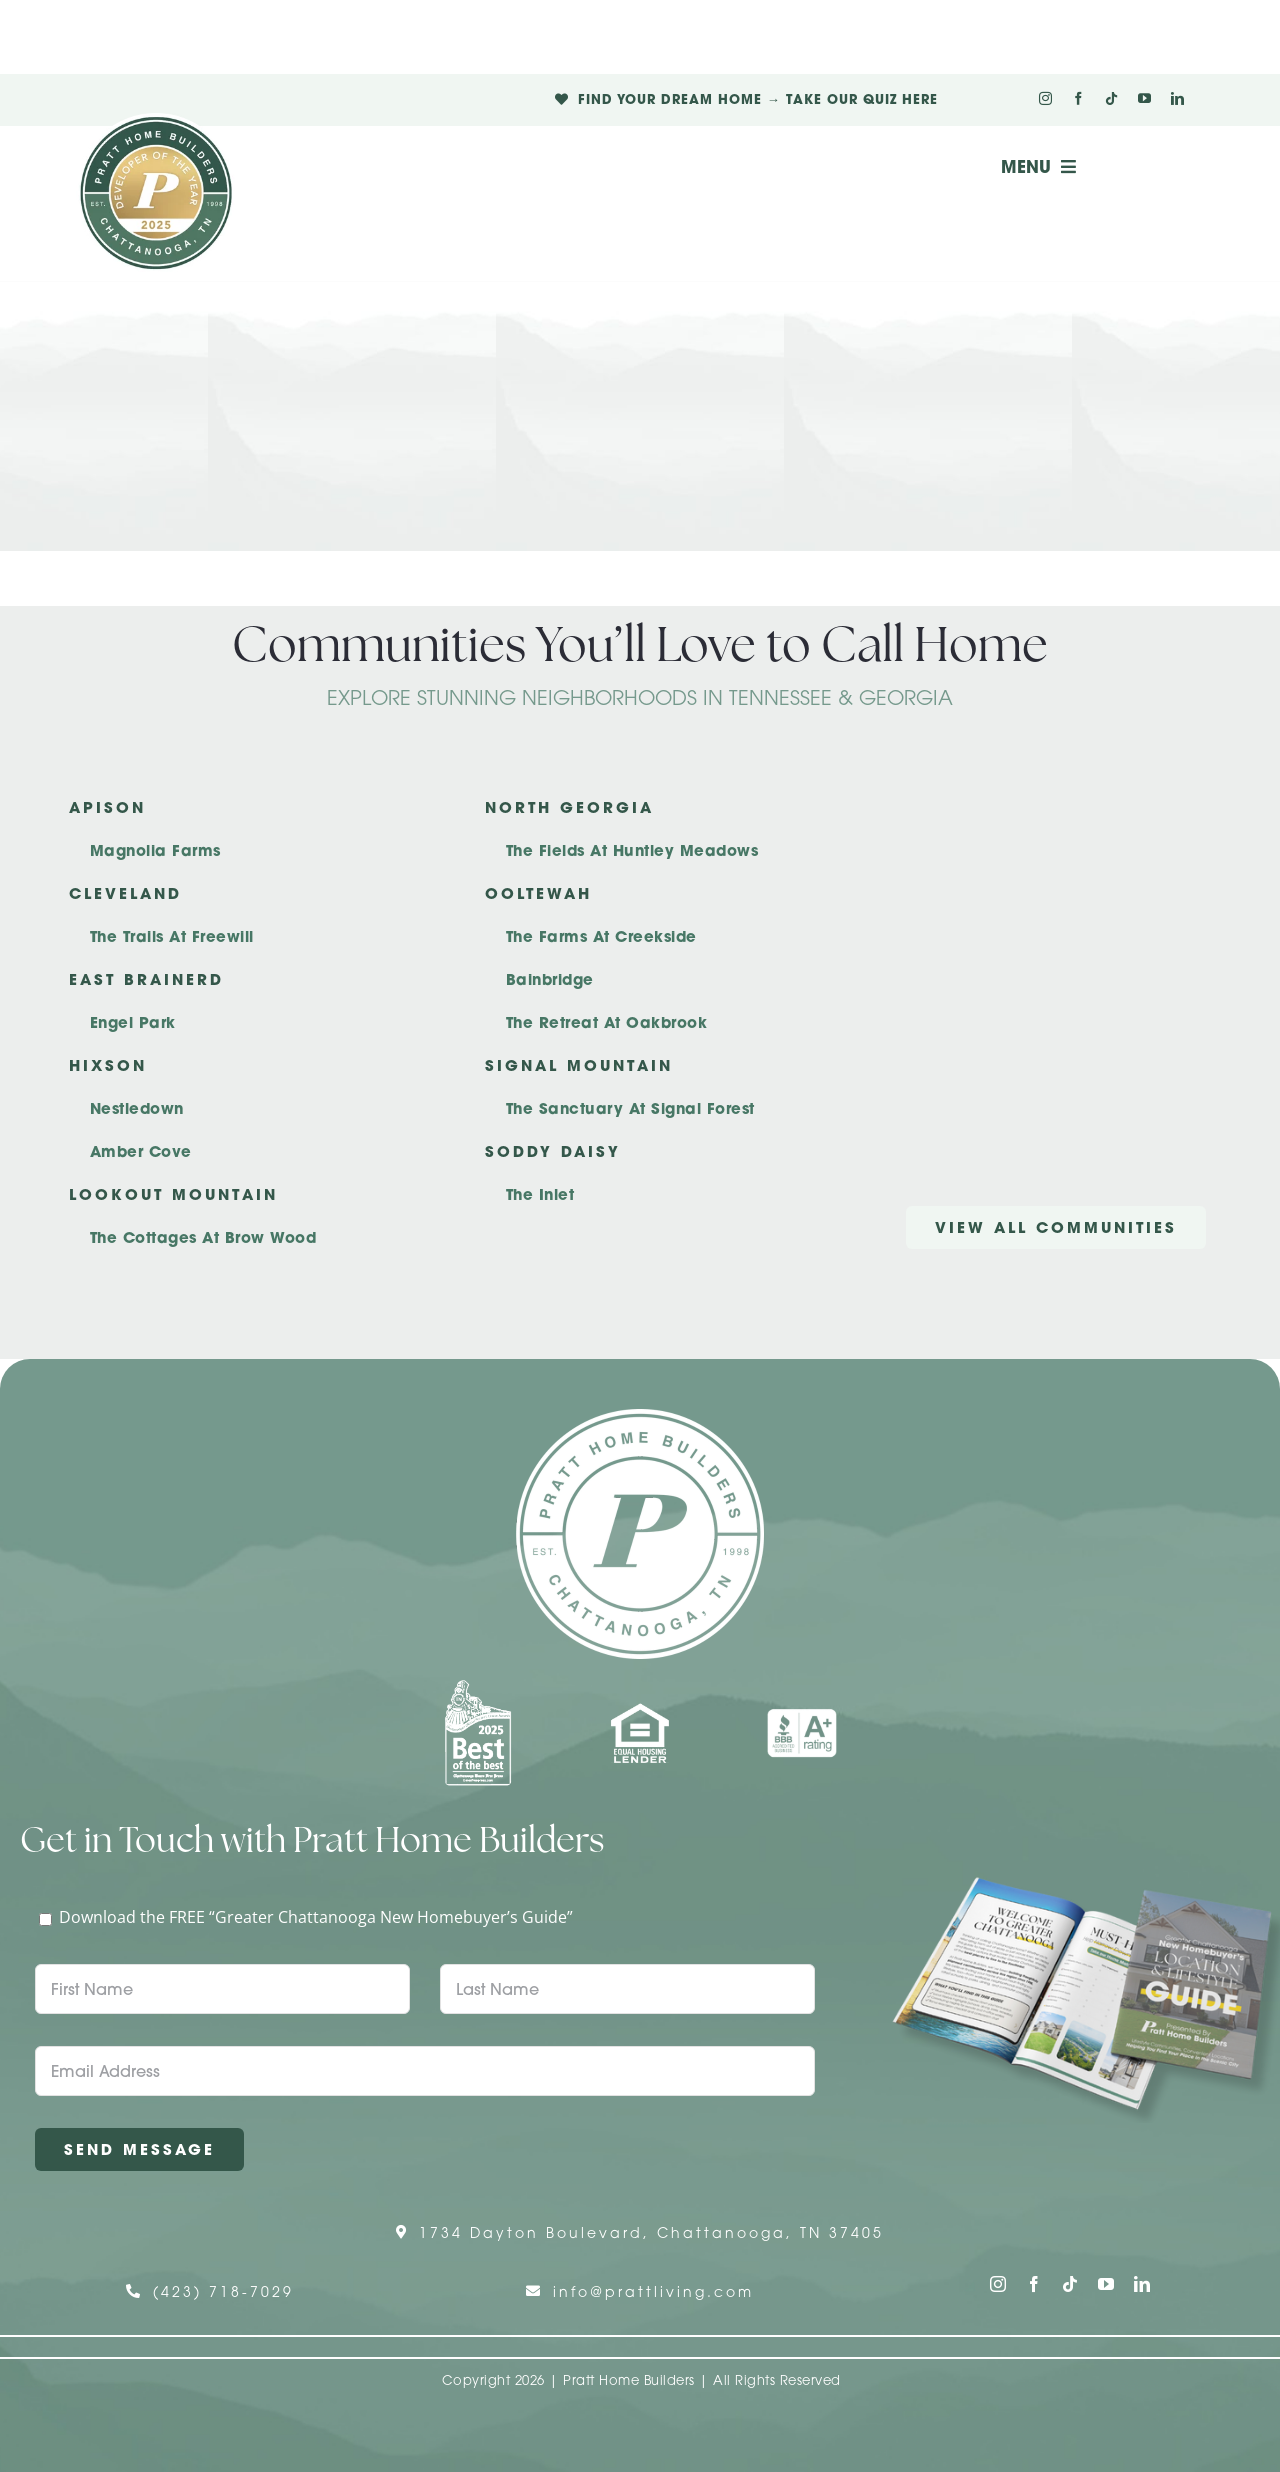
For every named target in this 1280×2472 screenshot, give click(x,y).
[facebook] (1078, 98)
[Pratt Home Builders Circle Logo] (640, 1417)
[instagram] (1045, 98)
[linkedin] (1177, 98)
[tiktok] (1111, 98)
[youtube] (1144, 98)
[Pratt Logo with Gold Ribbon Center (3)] (156, 121)
